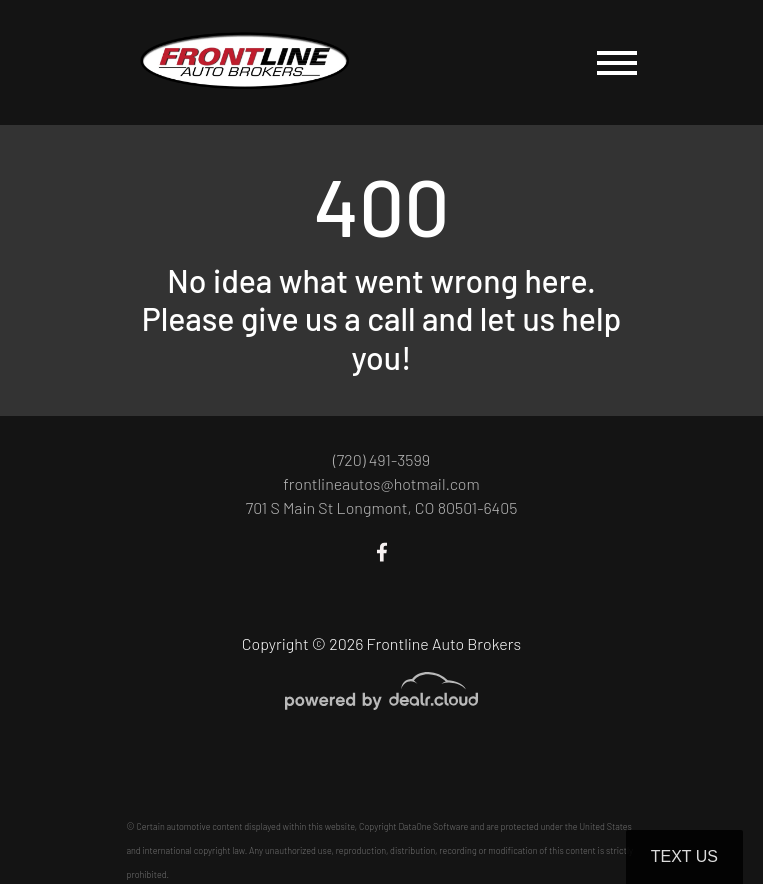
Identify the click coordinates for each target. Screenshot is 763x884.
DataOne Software (433, 826)
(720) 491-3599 (381, 459)
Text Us (684, 856)
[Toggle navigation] (617, 62)
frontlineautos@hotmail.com (381, 483)
